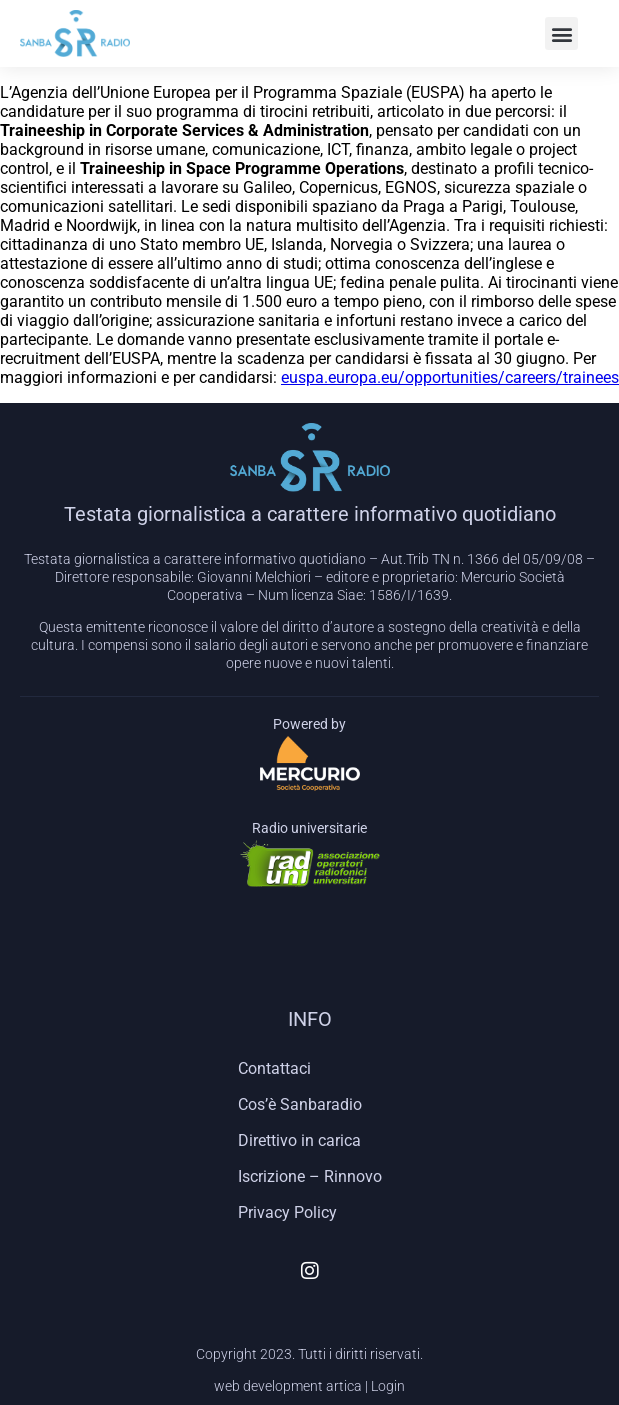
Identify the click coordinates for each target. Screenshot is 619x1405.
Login (388, 1386)
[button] (561, 33)
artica (344, 1386)
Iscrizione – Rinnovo (310, 1176)
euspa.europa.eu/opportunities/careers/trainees (450, 377)
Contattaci (274, 1068)
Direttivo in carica (299, 1140)
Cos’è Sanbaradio (300, 1104)
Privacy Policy (287, 1212)
